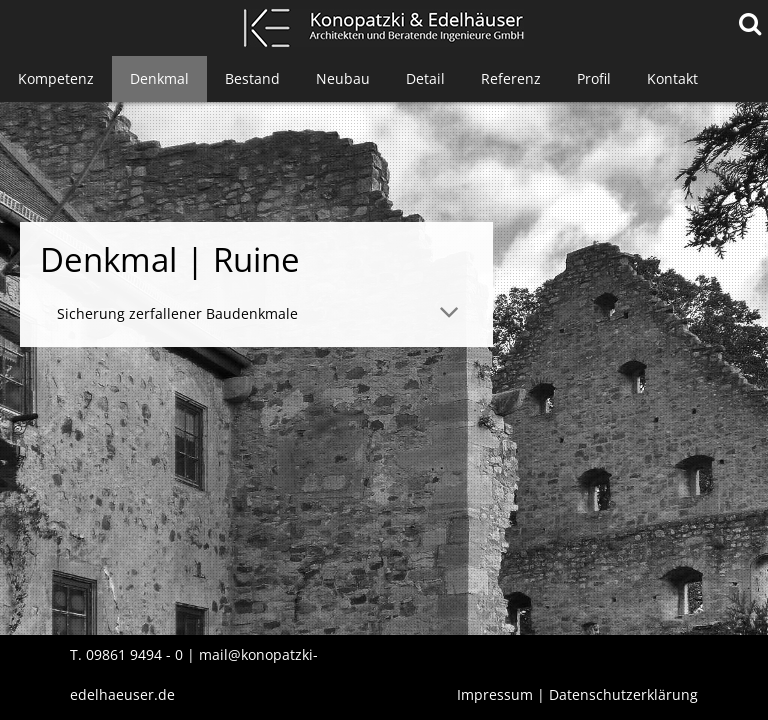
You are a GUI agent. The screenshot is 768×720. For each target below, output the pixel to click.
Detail (425, 78)
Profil (594, 78)
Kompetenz (56, 78)
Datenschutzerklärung (623, 694)
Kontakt (672, 78)
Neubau (343, 78)
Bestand (252, 78)
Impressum (495, 694)
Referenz (511, 78)
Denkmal (159, 78)
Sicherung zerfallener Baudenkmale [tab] (177, 313)
